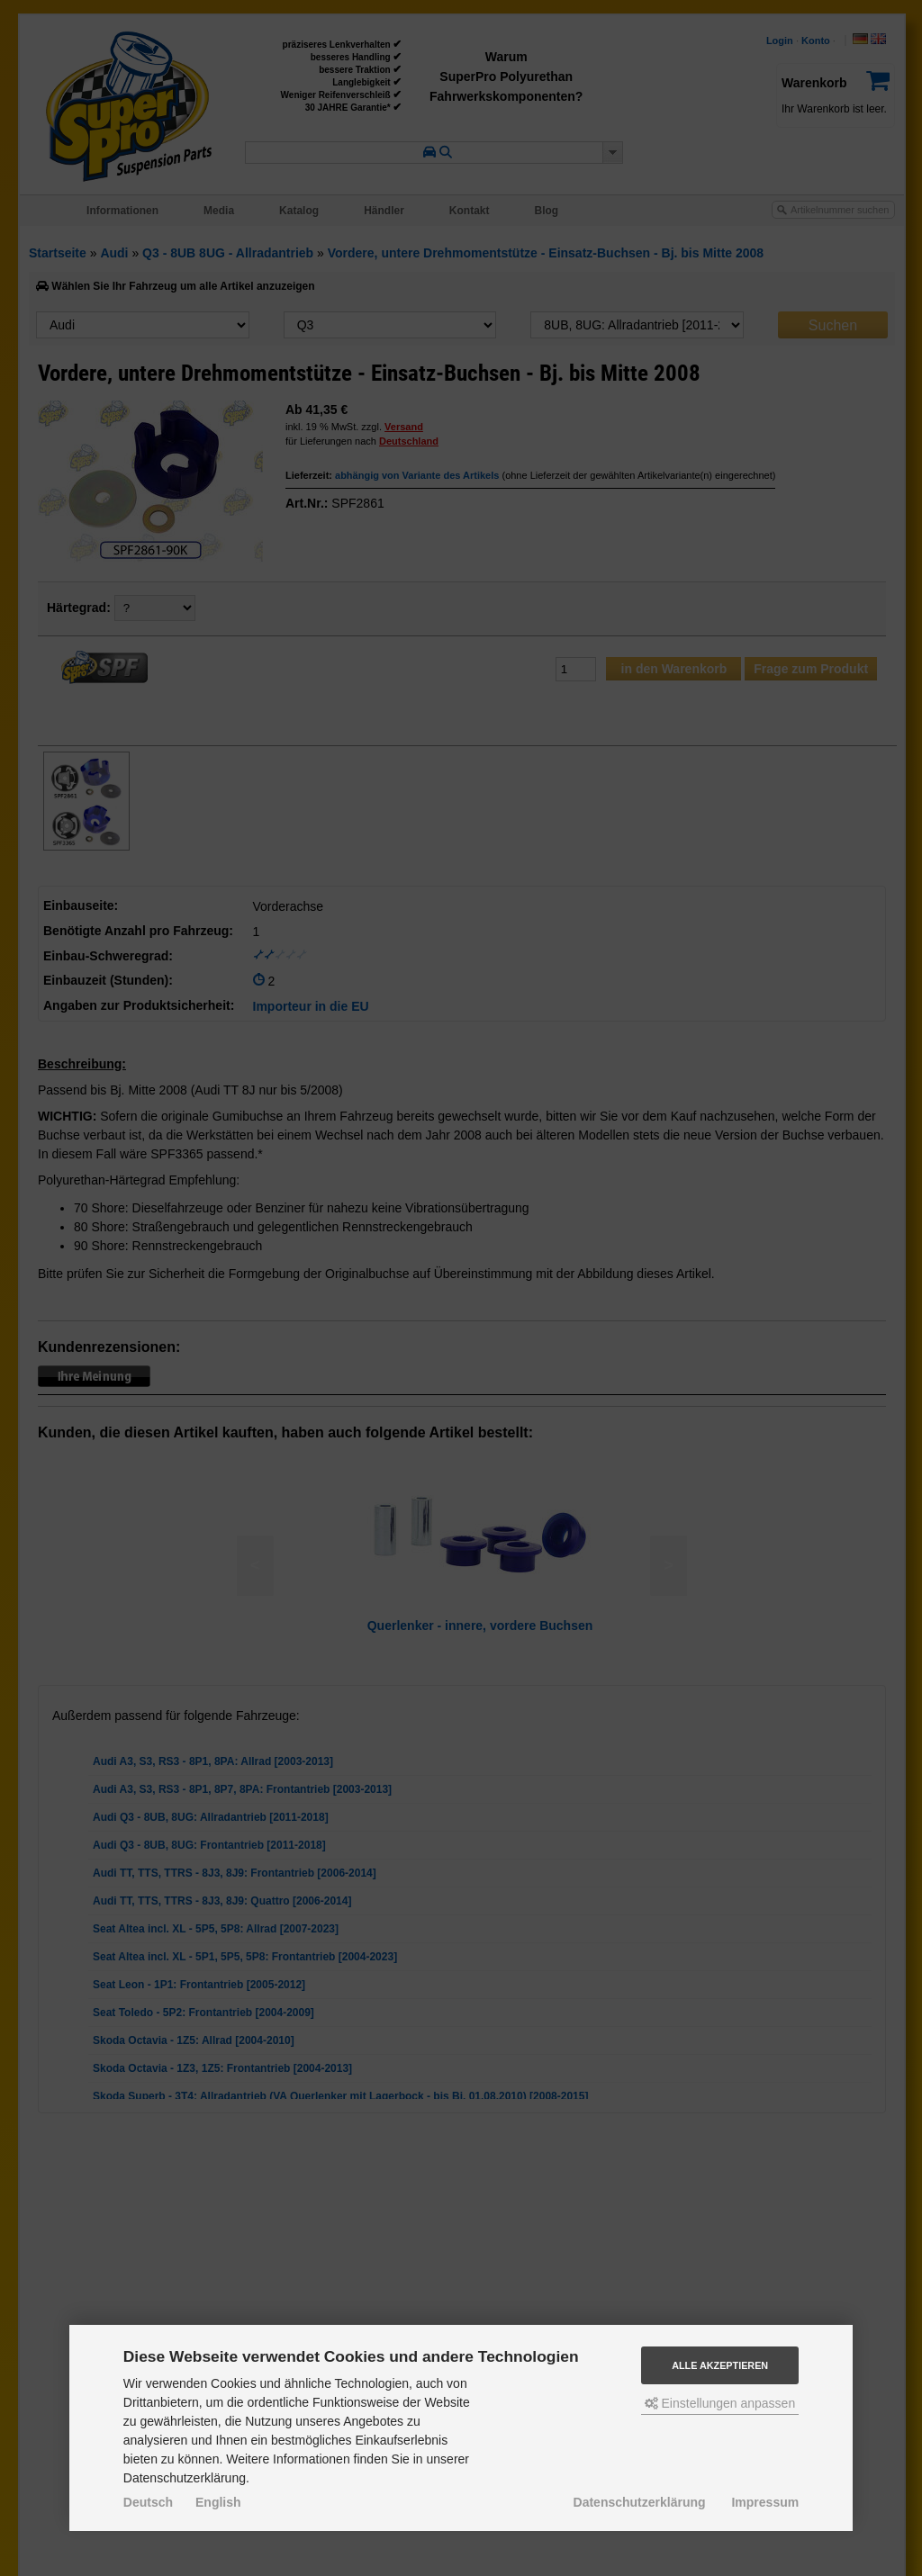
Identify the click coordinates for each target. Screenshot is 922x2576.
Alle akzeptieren (720, 2365)
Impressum (765, 2502)
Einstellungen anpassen (720, 2403)
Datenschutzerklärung (640, 2502)
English (218, 2502)
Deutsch (148, 2502)
